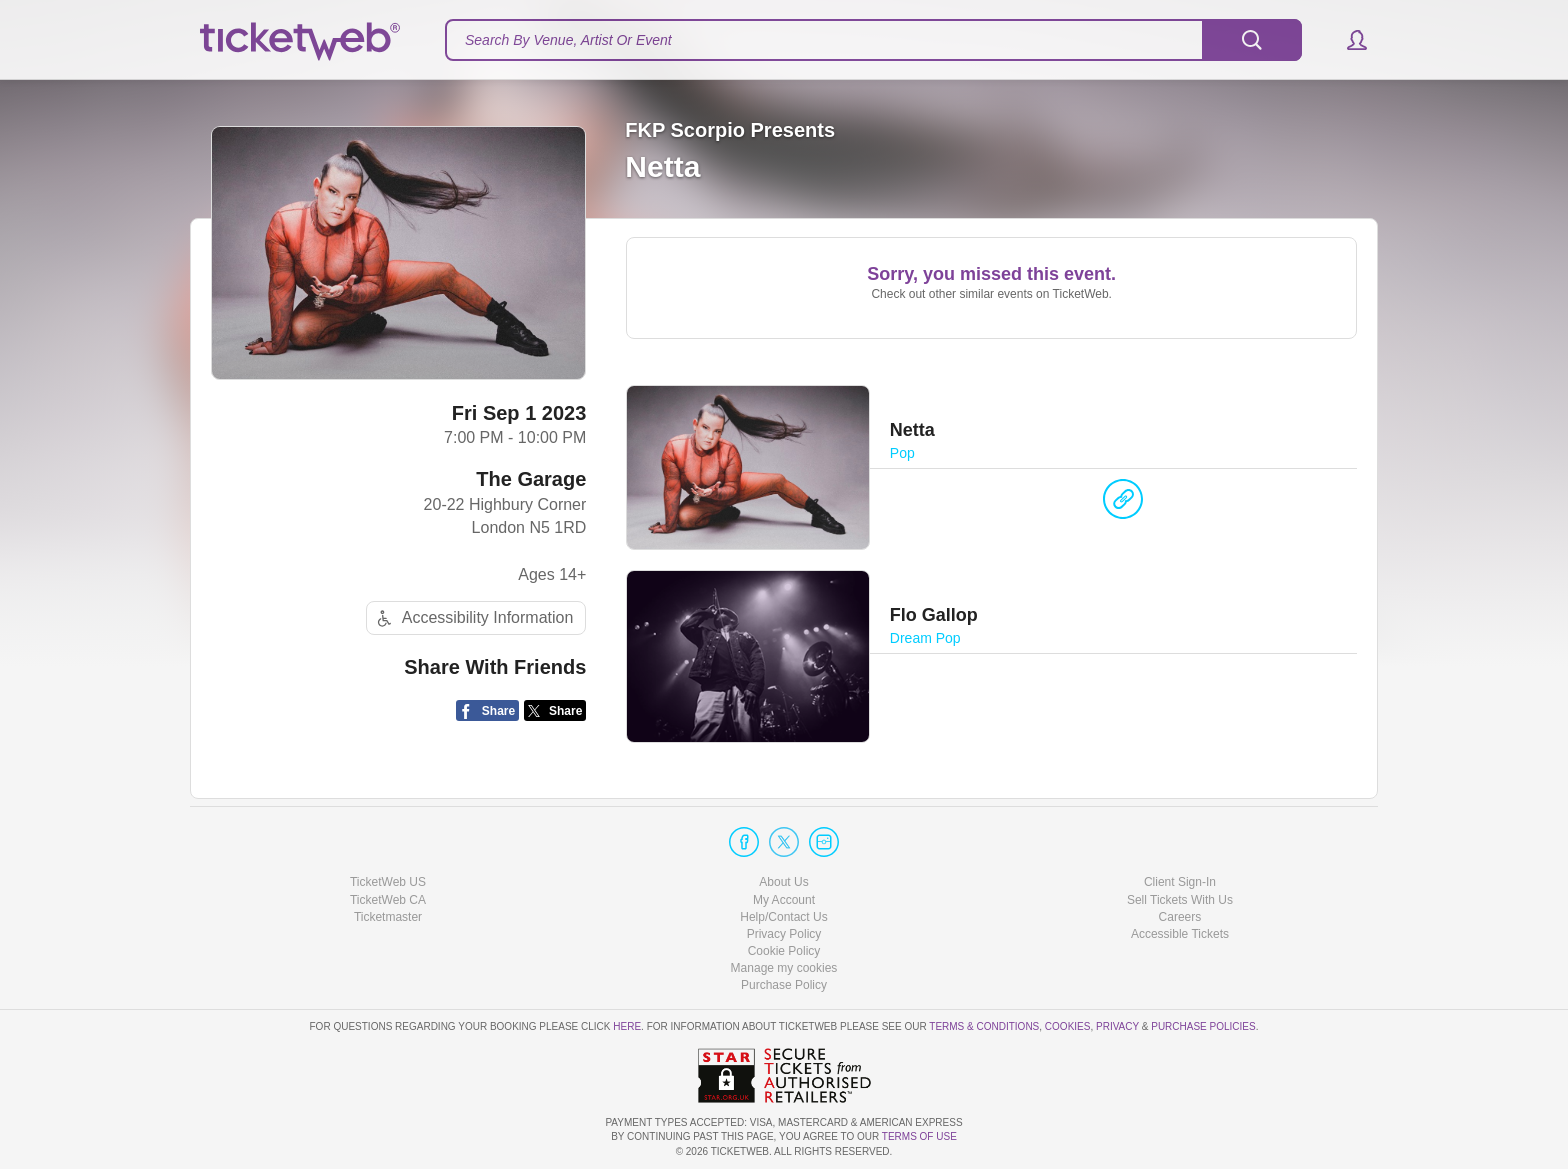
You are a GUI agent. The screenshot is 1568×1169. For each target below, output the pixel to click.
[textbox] (873, 40)
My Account (784, 900)
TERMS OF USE (919, 1136)
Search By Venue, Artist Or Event (568, 40)
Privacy (1117, 1026)
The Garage (531, 479)
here (627, 1026)
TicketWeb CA (388, 900)
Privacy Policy (784, 934)
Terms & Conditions (984, 1026)
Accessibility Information (473, 618)
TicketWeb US (388, 882)
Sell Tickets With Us (1180, 900)
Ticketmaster (388, 917)
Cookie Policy (784, 951)
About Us (783, 882)
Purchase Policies (1203, 1026)
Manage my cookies (784, 968)
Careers (1180, 917)
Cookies (1068, 1026)
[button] (1347, 40)
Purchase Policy (784, 985)
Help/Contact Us (783, 917)
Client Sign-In (1180, 882)
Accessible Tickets (1180, 934)
